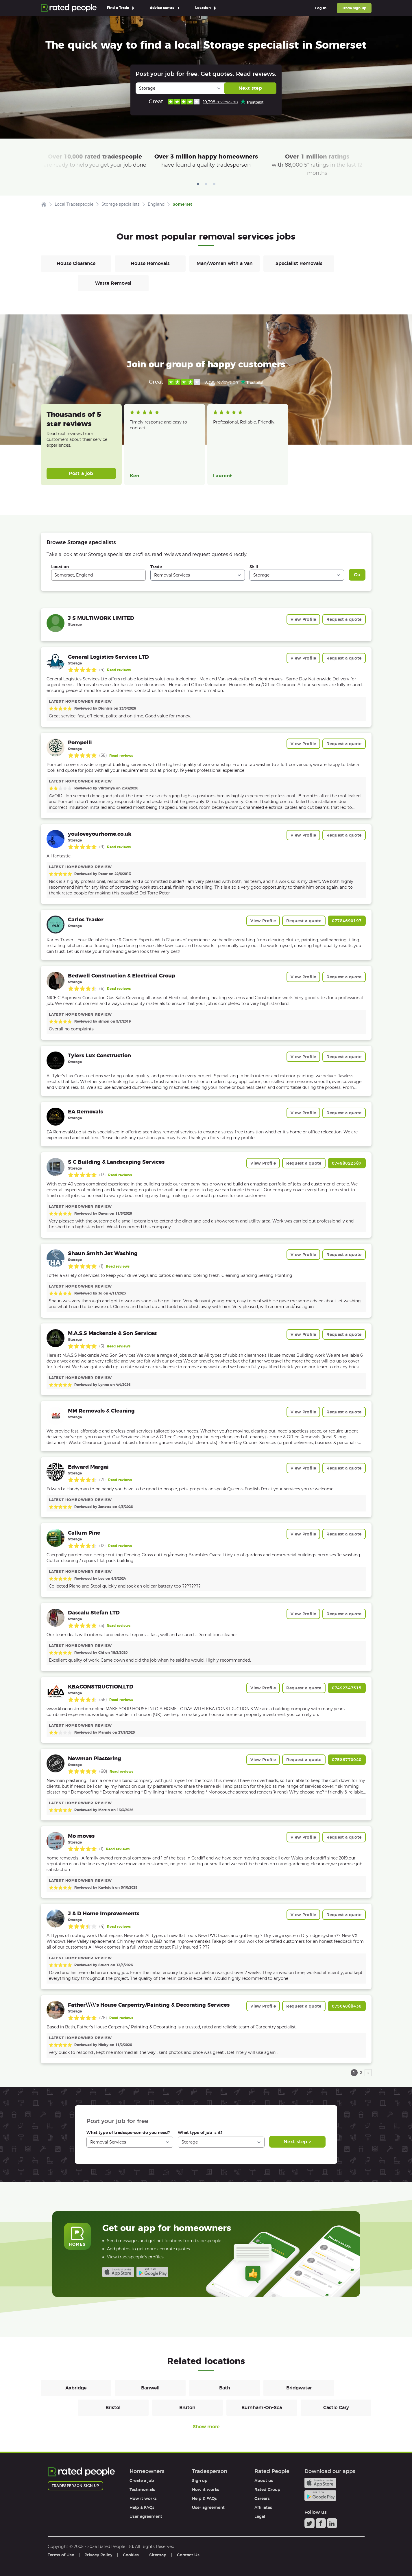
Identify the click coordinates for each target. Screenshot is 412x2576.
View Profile (303, 619)
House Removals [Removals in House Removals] (150, 263)
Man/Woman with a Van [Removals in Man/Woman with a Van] (225, 263)
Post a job (81, 473)
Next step (250, 88)
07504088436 (347, 2006)
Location (60, 566)
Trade (156, 566)
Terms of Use (61, 2554)
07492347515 (347, 1688)
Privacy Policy (98, 2554)
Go (357, 574)
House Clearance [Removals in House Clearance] (76, 263)
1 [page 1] (354, 2072)
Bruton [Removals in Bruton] (187, 2407)
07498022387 (347, 1163)
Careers (262, 2498)
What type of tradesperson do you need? (128, 2132)
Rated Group (267, 2489)
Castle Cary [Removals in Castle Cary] (336, 2407)
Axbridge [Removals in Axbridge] (75, 2388)
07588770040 (347, 1759)
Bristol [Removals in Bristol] (113, 2407)
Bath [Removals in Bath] (224, 2388)
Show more (206, 2426)
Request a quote (343, 619)
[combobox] (98, 575)
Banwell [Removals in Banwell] (150, 2388)
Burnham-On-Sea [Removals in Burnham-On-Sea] (261, 2407)
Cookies (131, 2554)
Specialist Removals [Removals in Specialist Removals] (299, 263)
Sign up (200, 2480)
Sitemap (158, 2554)
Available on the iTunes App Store (118, 2272)
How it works (143, 2498)
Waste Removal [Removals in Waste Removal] (113, 283)
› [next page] (368, 2072)
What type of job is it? (200, 2132)
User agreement (146, 2516)
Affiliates (263, 2507)
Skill (254, 566)
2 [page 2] (361, 2072)
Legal (259, 2516)
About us (263, 2480)
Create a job (142, 2480)
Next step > (297, 2141)
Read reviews (119, 670)
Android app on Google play (152, 2272)
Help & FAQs (142, 2507)
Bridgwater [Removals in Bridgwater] (299, 2388)
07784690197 (347, 920)
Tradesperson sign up (75, 2485)
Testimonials (142, 2489)
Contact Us (188, 2554)
